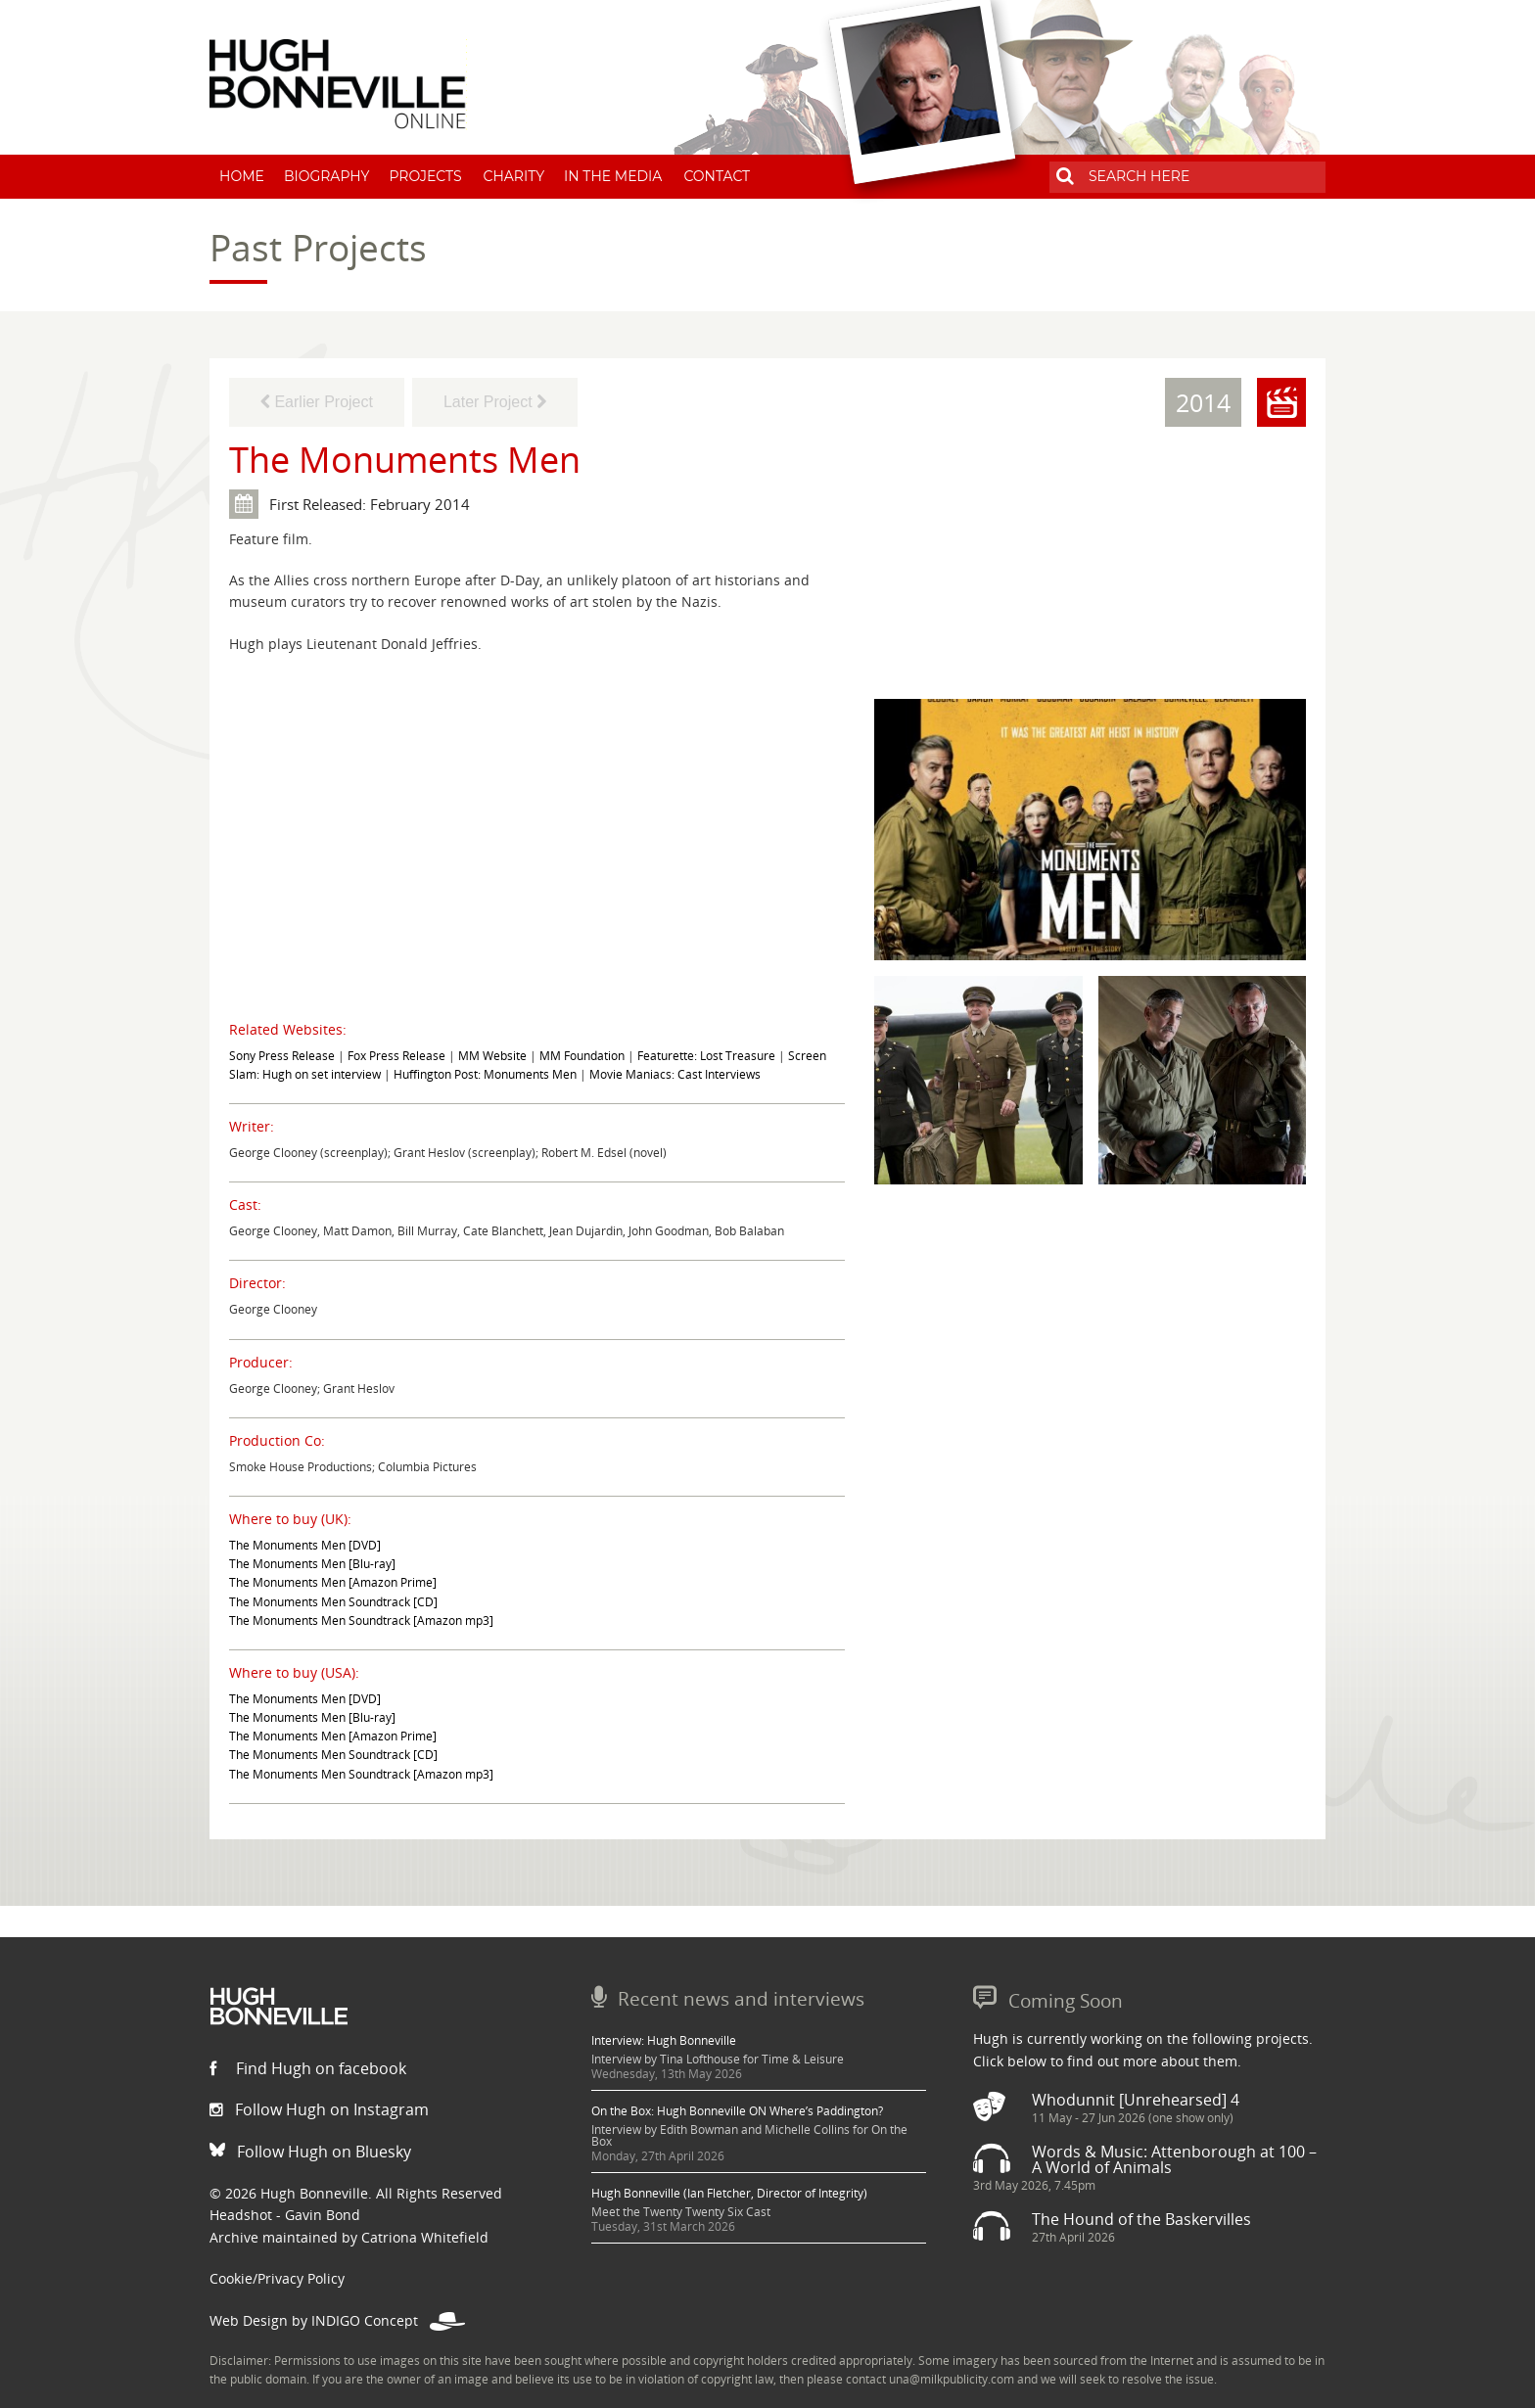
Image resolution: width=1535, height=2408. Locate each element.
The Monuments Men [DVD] (305, 1545)
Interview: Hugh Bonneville (663, 2040)
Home (241, 176)
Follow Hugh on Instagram (319, 2109)
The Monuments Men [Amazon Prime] (333, 1582)
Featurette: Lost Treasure (706, 1055)
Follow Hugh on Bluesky (310, 2151)
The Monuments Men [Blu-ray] (312, 1563)
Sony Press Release (282, 1055)
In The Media (613, 176)
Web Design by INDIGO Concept (337, 2320)
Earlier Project (316, 402)
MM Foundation (582, 1055)
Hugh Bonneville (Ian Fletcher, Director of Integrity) (729, 2193)
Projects (425, 176)
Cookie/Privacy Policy (277, 2278)
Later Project (494, 402)
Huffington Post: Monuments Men (485, 1074)
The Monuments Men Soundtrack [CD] (333, 1602)
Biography (327, 176)
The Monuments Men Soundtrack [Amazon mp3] (361, 1620)
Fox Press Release (396, 1055)
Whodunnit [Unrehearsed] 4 (1135, 2099)
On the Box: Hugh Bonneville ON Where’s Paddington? (737, 2111)
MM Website (492, 1055)
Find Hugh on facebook (307, 2068)
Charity (514, 176)
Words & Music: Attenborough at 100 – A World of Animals (1174, 2159)
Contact (716, 176)
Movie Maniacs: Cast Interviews (675, 1074)
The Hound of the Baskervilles (1141, 2219)
